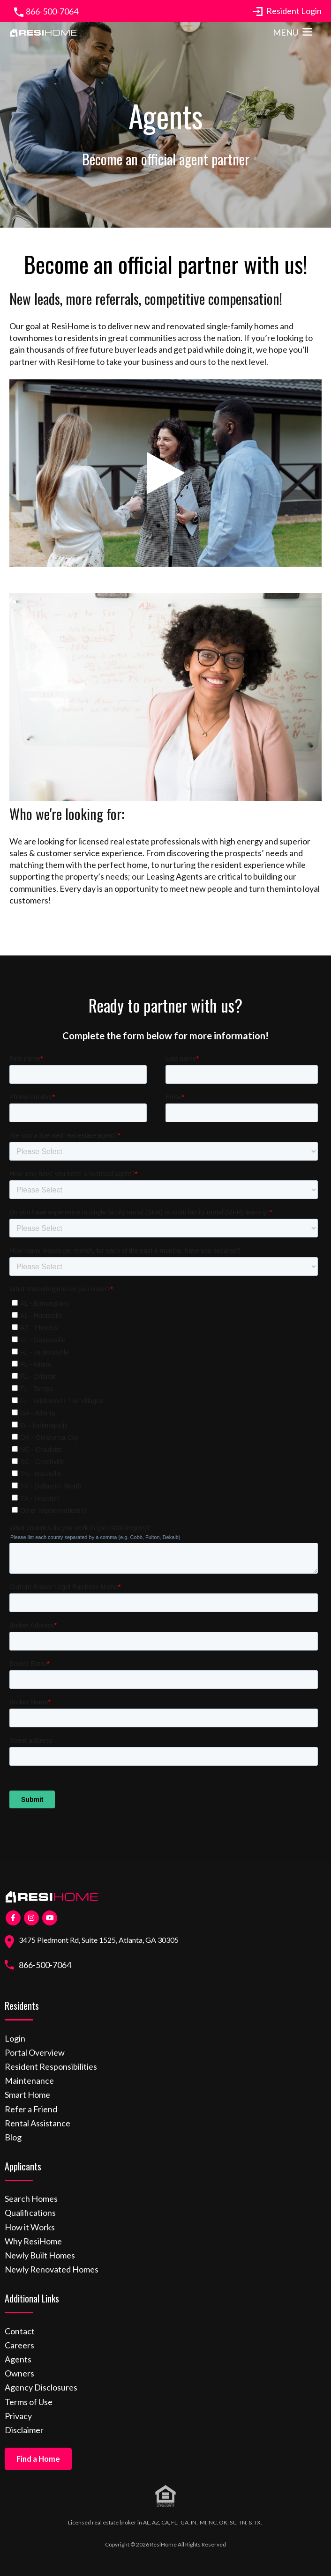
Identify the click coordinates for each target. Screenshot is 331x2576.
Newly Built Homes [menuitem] (40, 2255)
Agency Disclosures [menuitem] (41, 2387)
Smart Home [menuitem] (27, 2094)
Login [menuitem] (15, 2038)
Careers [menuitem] (19, 2345)
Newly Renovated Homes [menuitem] (51, 2269)
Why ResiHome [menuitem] (33, 2241)
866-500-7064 (52, 11)
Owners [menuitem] (19, 2373)
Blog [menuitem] (13, 2137)
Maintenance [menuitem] (29, 2080)
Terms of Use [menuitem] (29, 2402)
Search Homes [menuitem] (31, 2198)
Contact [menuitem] (20, 2331)
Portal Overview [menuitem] (35, 2052)
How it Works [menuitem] (30, 2227)
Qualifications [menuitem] (30, 2212)
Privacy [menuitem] (18, 2416)
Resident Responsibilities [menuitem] (51, 2066)
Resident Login (287, 11)
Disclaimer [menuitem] (24, 2430)
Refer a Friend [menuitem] (31, 2109)
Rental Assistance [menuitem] (37, 2123)
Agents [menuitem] (18, 2359)
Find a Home (38, 2459)
